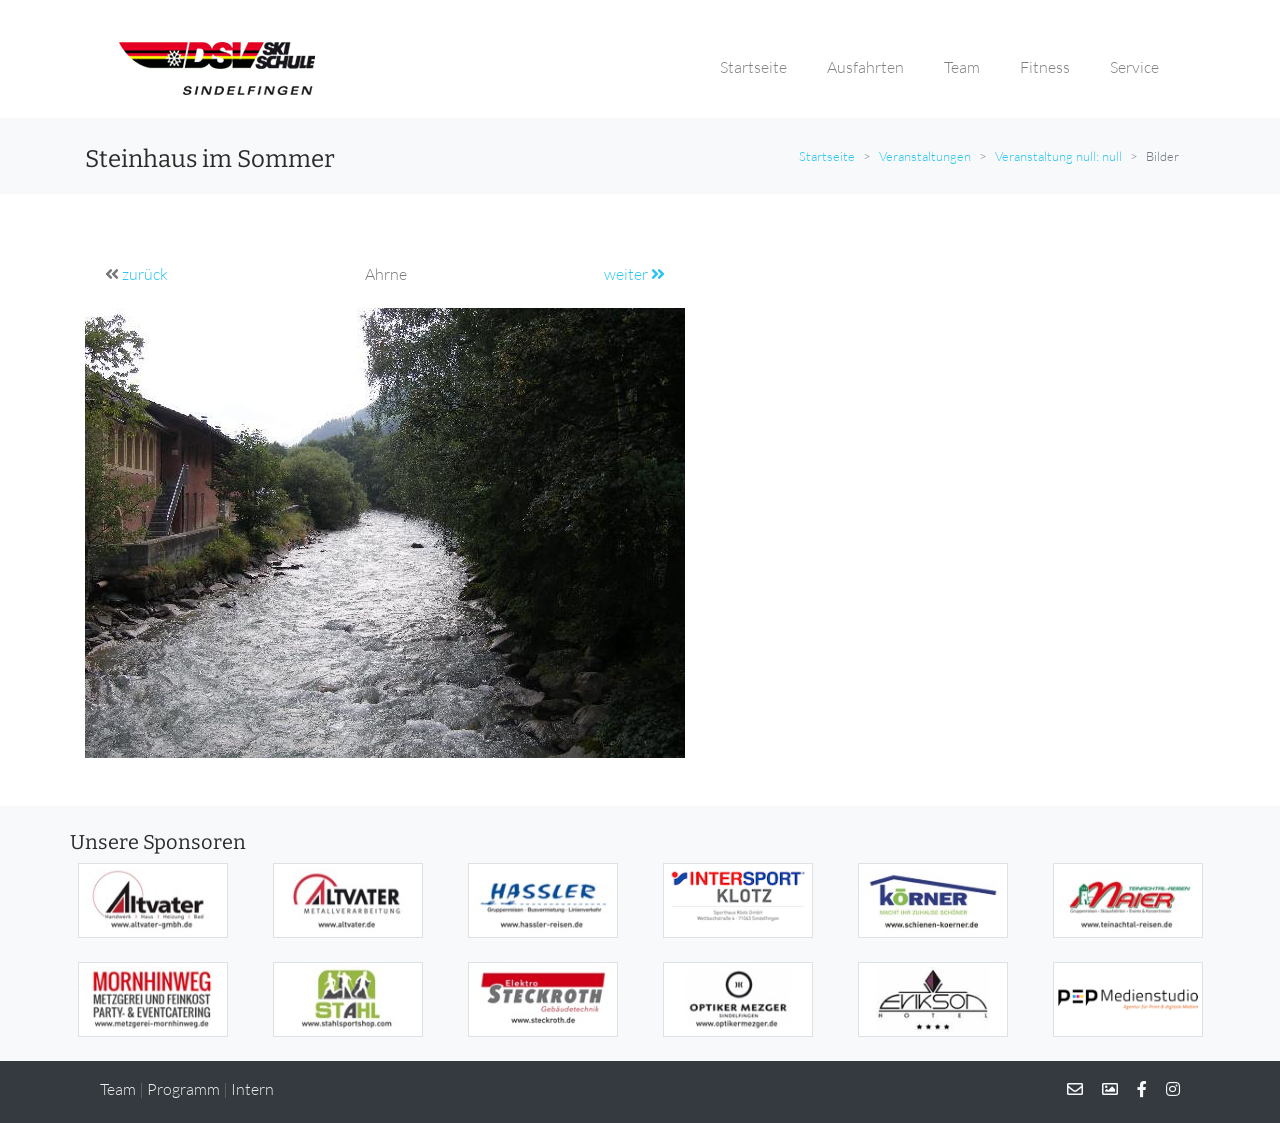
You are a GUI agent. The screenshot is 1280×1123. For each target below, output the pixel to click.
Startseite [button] (753, 67)
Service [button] (1134, 67)
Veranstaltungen (925, 156)
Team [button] (962, 67)
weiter (634, 274)
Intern (252, 1089)
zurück (145, 274)
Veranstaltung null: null (1058, 156)
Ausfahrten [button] (865, 67)
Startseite (827, 156)
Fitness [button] (1045, 67)
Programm (183, 1089)
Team (118, 1089)
